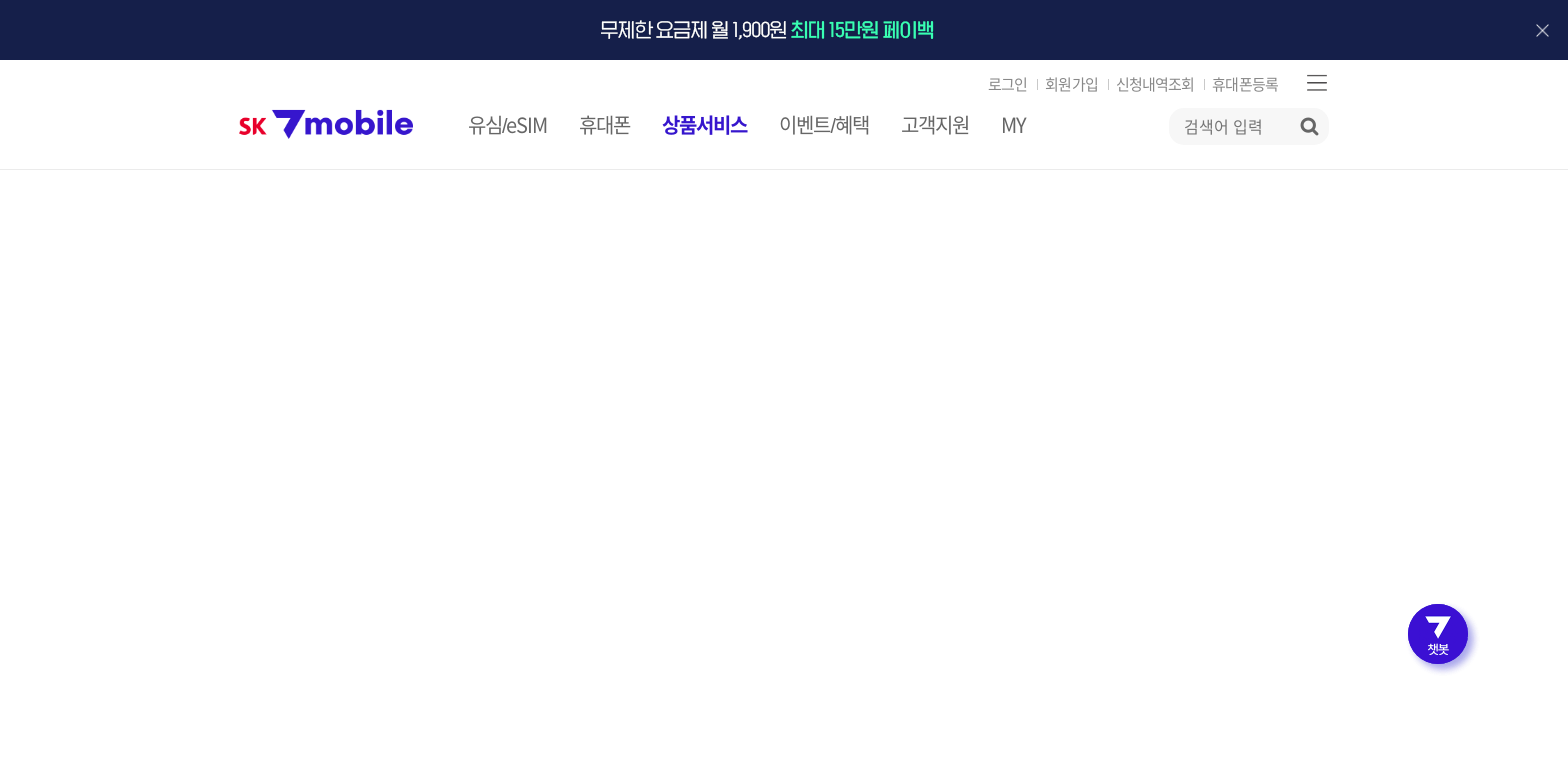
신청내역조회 (1155, 84)
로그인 (1007, 84)
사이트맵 (1316, 82)
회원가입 (1071, 84)
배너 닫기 (1542, 30)
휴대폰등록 (1245, 84)
